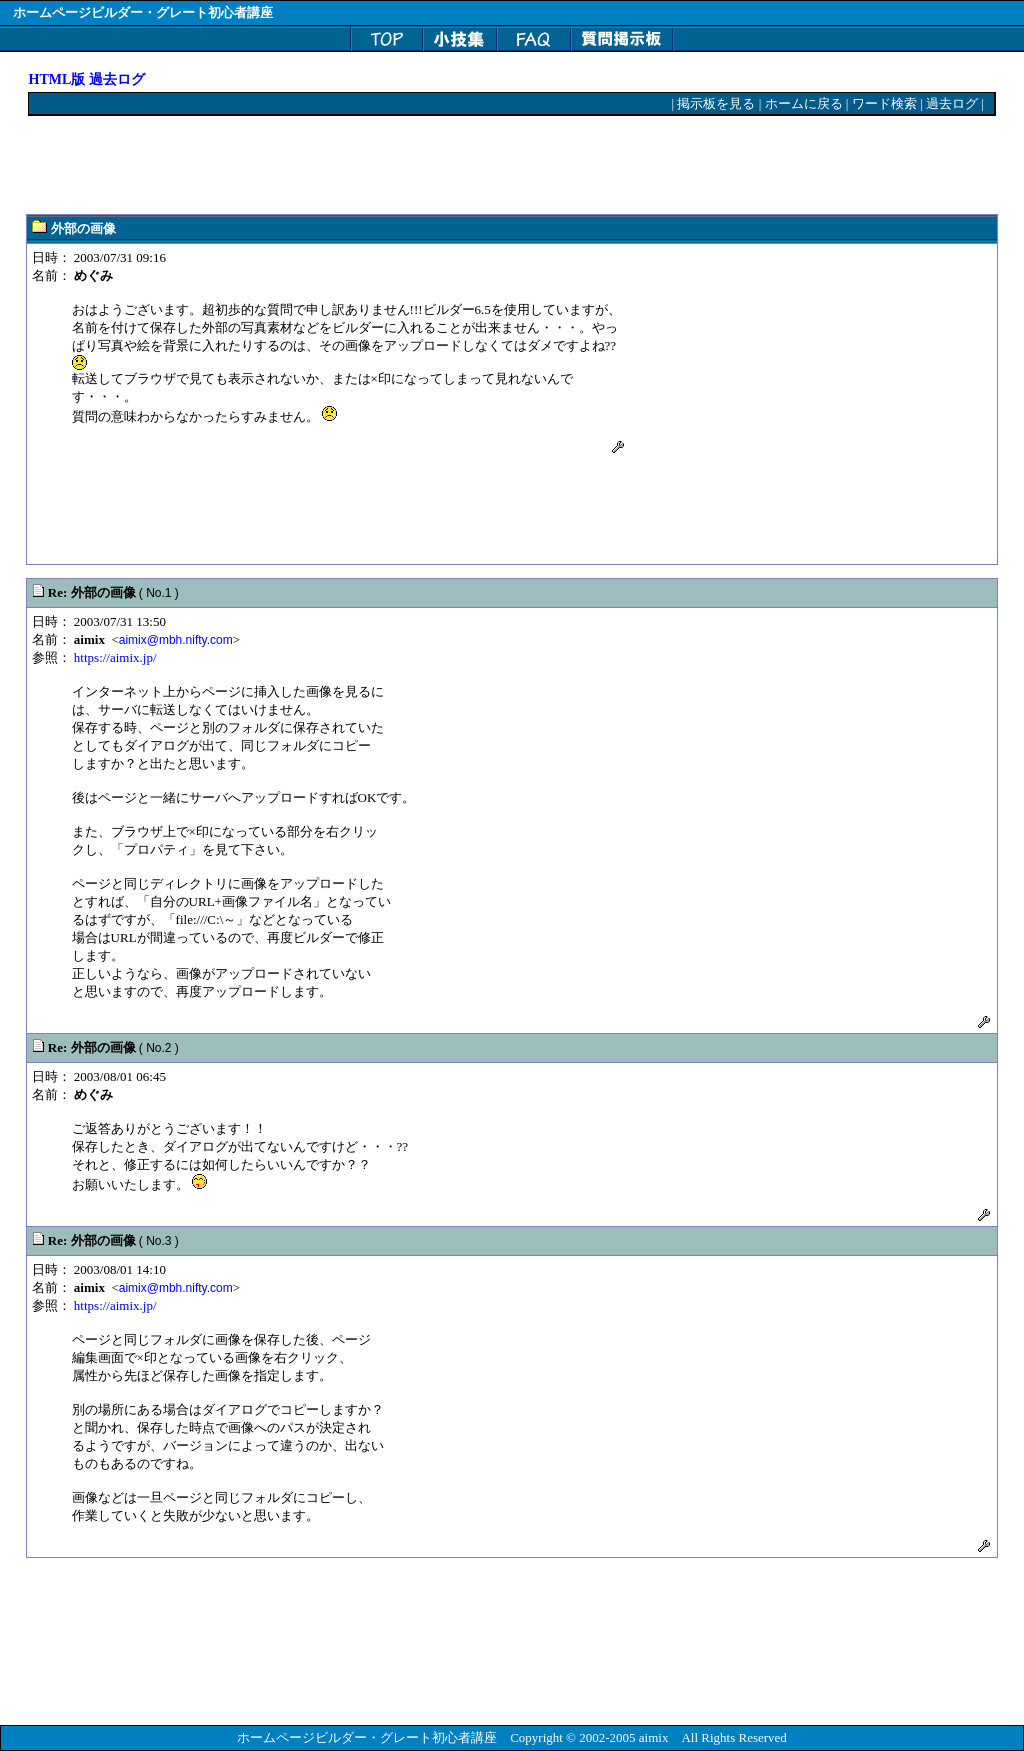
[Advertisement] (393, 166)
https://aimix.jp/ (115, 657)
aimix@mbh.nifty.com (176, 640)
